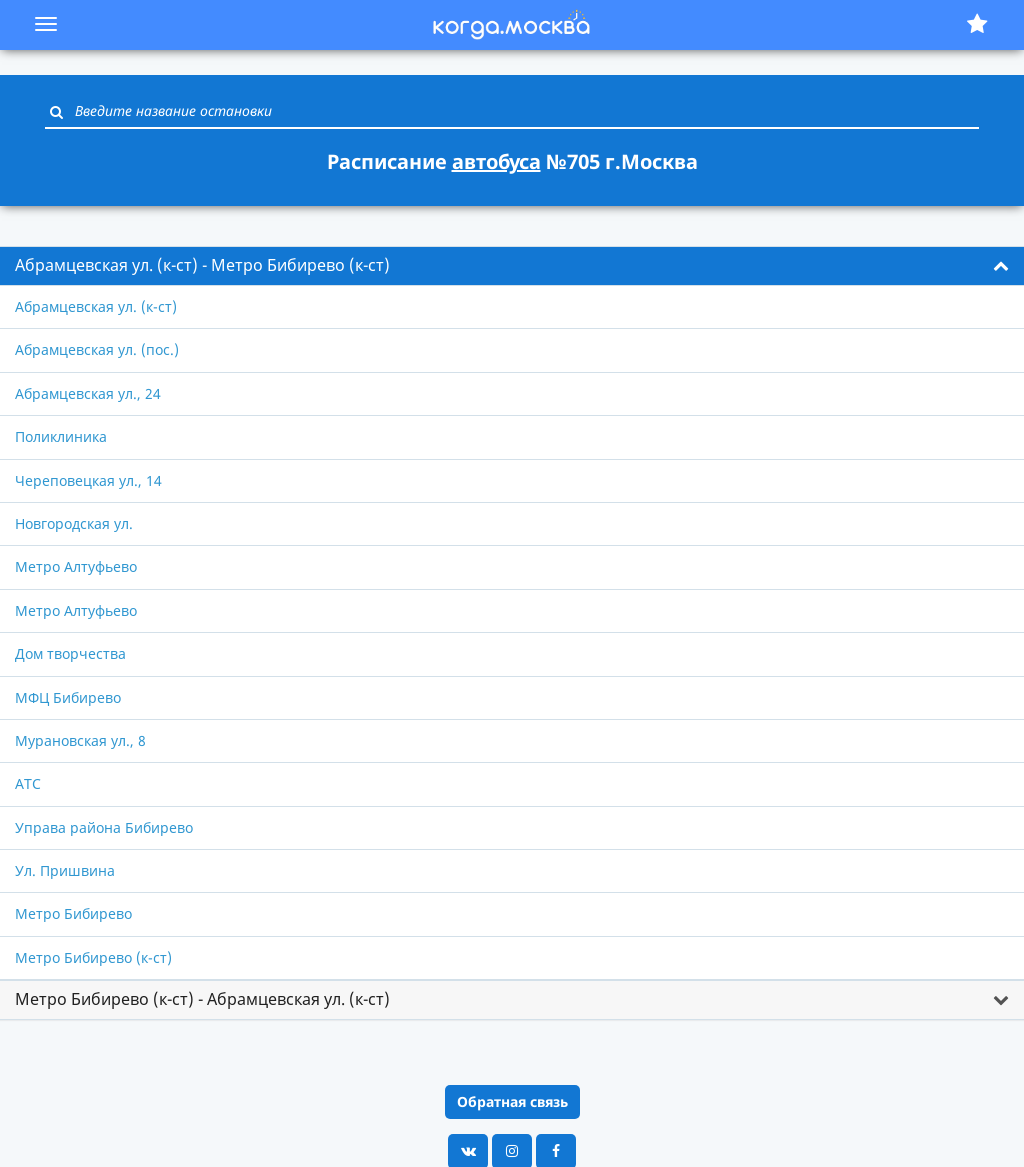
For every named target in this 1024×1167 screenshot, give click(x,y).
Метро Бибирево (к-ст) (93, 957)
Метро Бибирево (73, 913)
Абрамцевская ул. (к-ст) (96, 306)
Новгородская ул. (74, 523)
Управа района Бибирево (104, 827)
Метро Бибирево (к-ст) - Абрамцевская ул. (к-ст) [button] (202, 999)
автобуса (496, 161)
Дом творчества (70, 653)
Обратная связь (512, 1101)
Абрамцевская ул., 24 (88, 393)
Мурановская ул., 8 (80, 740)
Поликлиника (61, 436)
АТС (28, 783)
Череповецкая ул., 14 (88, 480)
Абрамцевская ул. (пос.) (97, 349)
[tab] (512, 266)
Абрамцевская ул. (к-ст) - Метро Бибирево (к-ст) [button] (202, 265)
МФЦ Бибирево (68, 697)
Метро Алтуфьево (76, 566)
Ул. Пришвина (65, 870)
